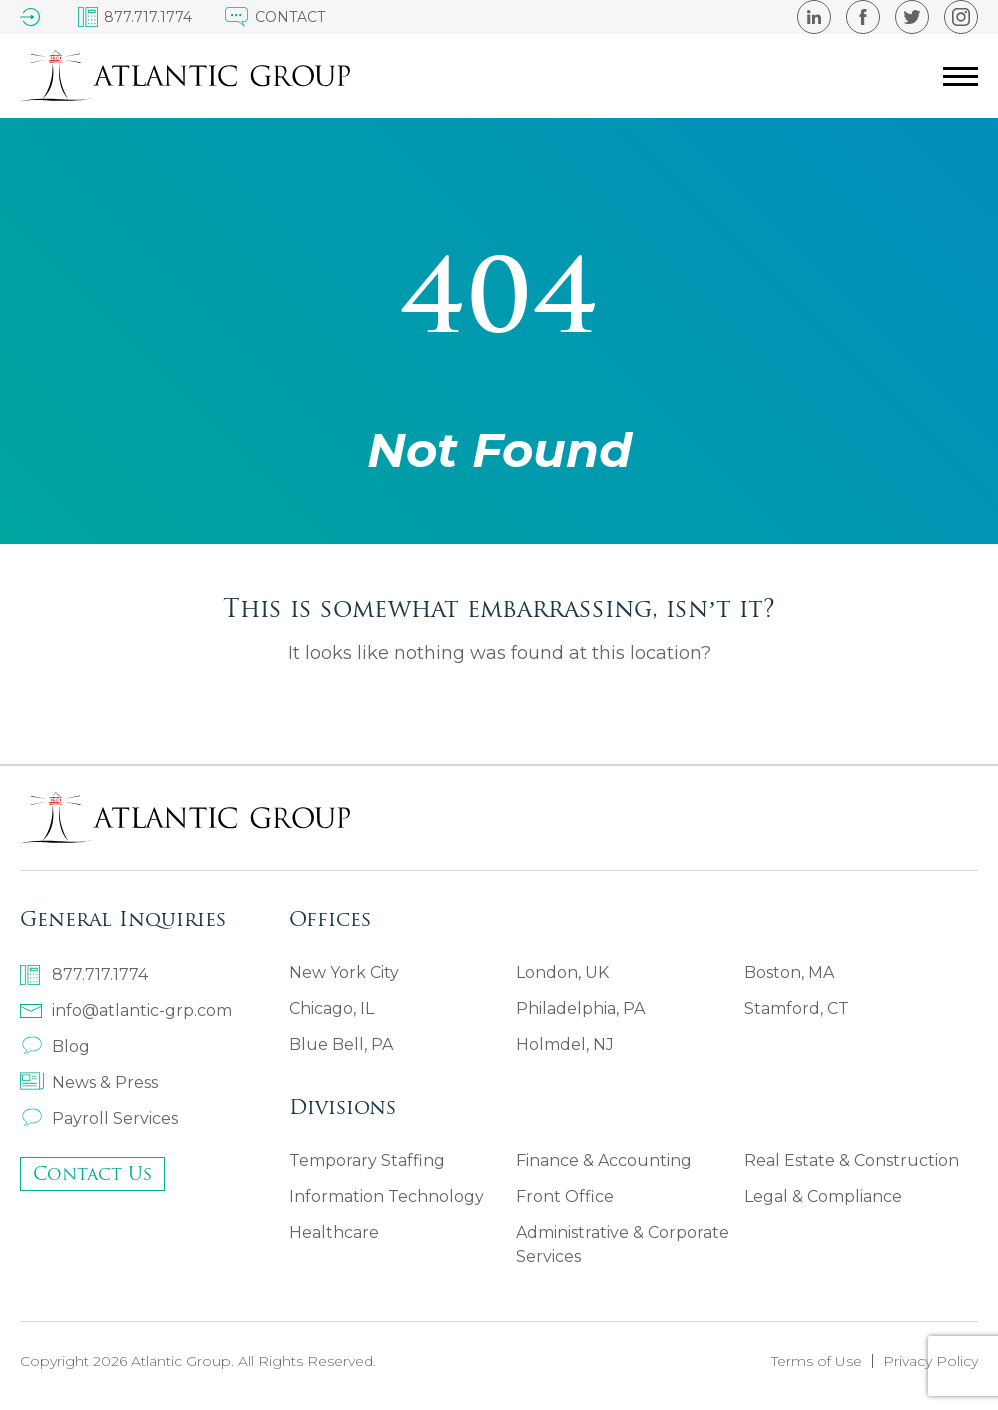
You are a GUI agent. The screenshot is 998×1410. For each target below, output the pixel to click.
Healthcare (334, 1232)
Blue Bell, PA (341, 1044)
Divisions (342, 1106)
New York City (344, 972)
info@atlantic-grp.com (126, 1010)
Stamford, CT (796, 1008)
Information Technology (386, 1196)
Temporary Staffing (367, 1160)
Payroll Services (99, 1118)
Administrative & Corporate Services (622, 1244)
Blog (55, 1046)
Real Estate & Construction (851, 1160)
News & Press (89, 1082)
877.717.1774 (84, 975)
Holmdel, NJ (565, 1044)
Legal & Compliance (823, 1196)
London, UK (562, 972)
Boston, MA (789, 972)
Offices (330, 918)
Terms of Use (816, 1361)
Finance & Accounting (604, 1160)
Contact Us (92, 1173)
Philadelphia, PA (580, 1008)
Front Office (565, 1196)
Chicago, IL (331, 1008)
